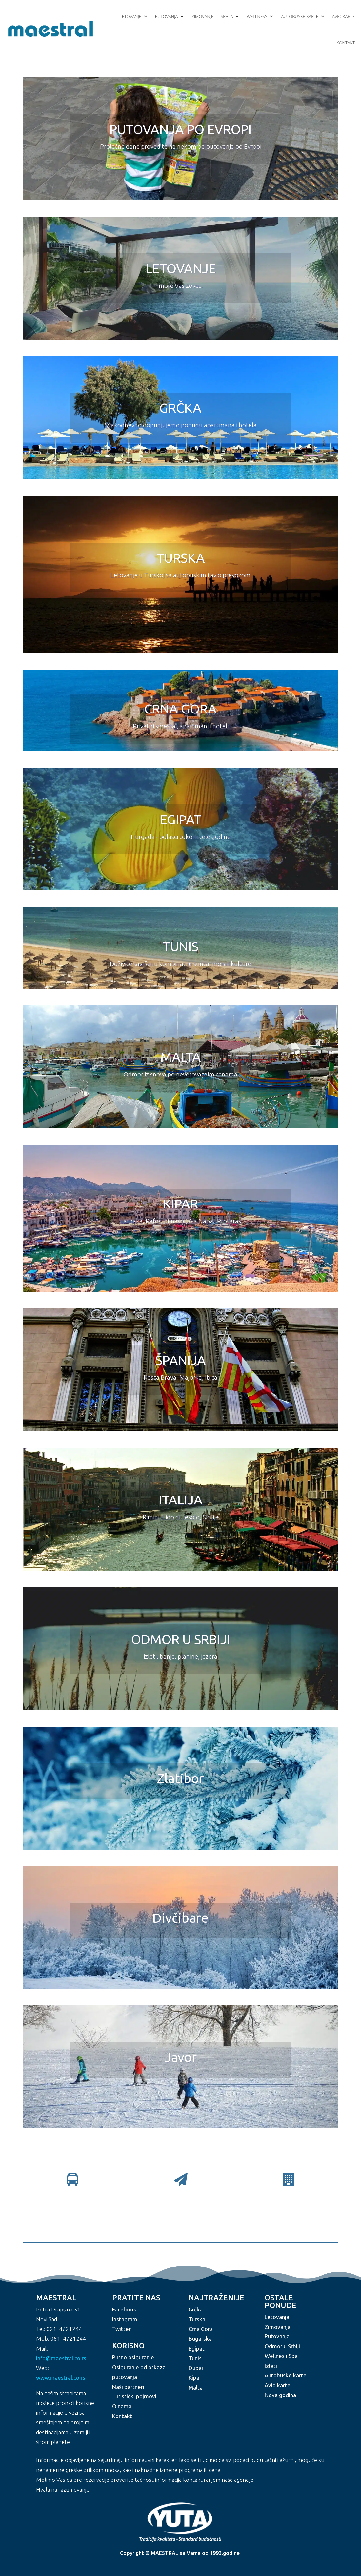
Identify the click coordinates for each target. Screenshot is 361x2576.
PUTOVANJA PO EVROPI (180, 129)
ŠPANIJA (180, 1360)
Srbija (227, 16)
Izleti (271, 2366)
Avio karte (343, 16)
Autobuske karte (299, 16)
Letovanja (277, 2317)
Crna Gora (201, 2329)
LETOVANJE (181, 268)
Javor (181, 2057)
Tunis (195, 2358)
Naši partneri (128, 2387)
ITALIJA (181, 1499)
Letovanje (130, 16)
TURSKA (180, 557)
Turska (197, 2319)
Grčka (196, 2309)
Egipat (197, 2348)
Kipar (195, 2377)
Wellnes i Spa (281, 2356)
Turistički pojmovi (134, 2396)
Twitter (121, 2329)
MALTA (180, 1057)
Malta (196, 2387)
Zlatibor (180, 1778)
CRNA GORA (180, 708)
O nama (121, 2406)
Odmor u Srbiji (282, 2346)
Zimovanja (278, 2327)
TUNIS (180, 946)
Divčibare (180, 1917)
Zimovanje (202, 16)
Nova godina (280, 2395)
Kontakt (345, 43)
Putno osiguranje (133, 2357)
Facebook (124, 2309)
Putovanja (166, 16)
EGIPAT (180, 819)
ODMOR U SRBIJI (180, 1639)
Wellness (257, 16)
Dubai (196, 2368)
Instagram (124, 2319)
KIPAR (180, 1203)
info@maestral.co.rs (61, 2358)
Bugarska (200, 2338)
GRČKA (180, 407)
